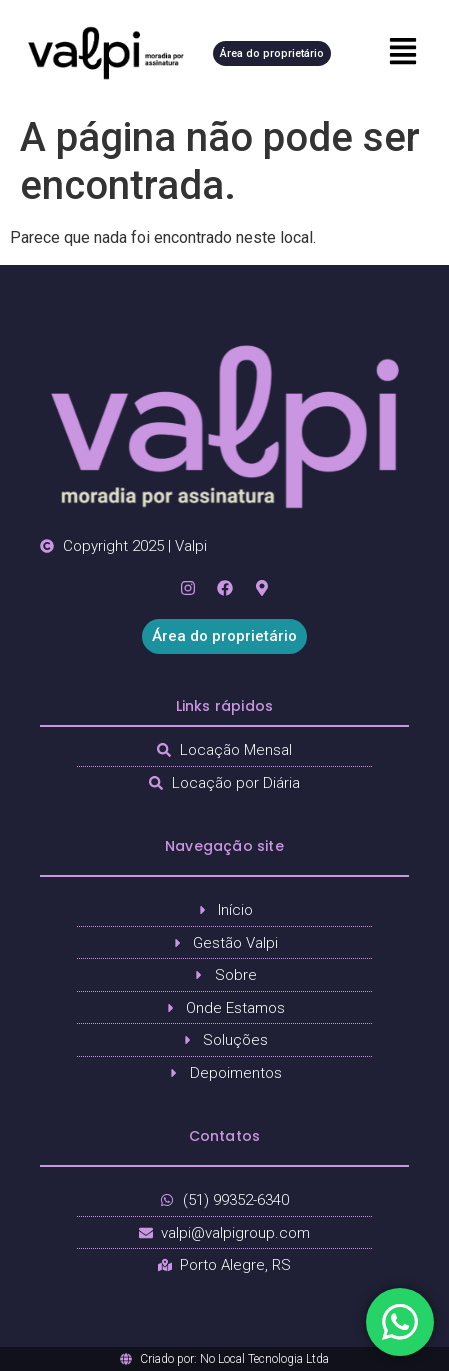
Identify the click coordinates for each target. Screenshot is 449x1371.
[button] (396, 53)
